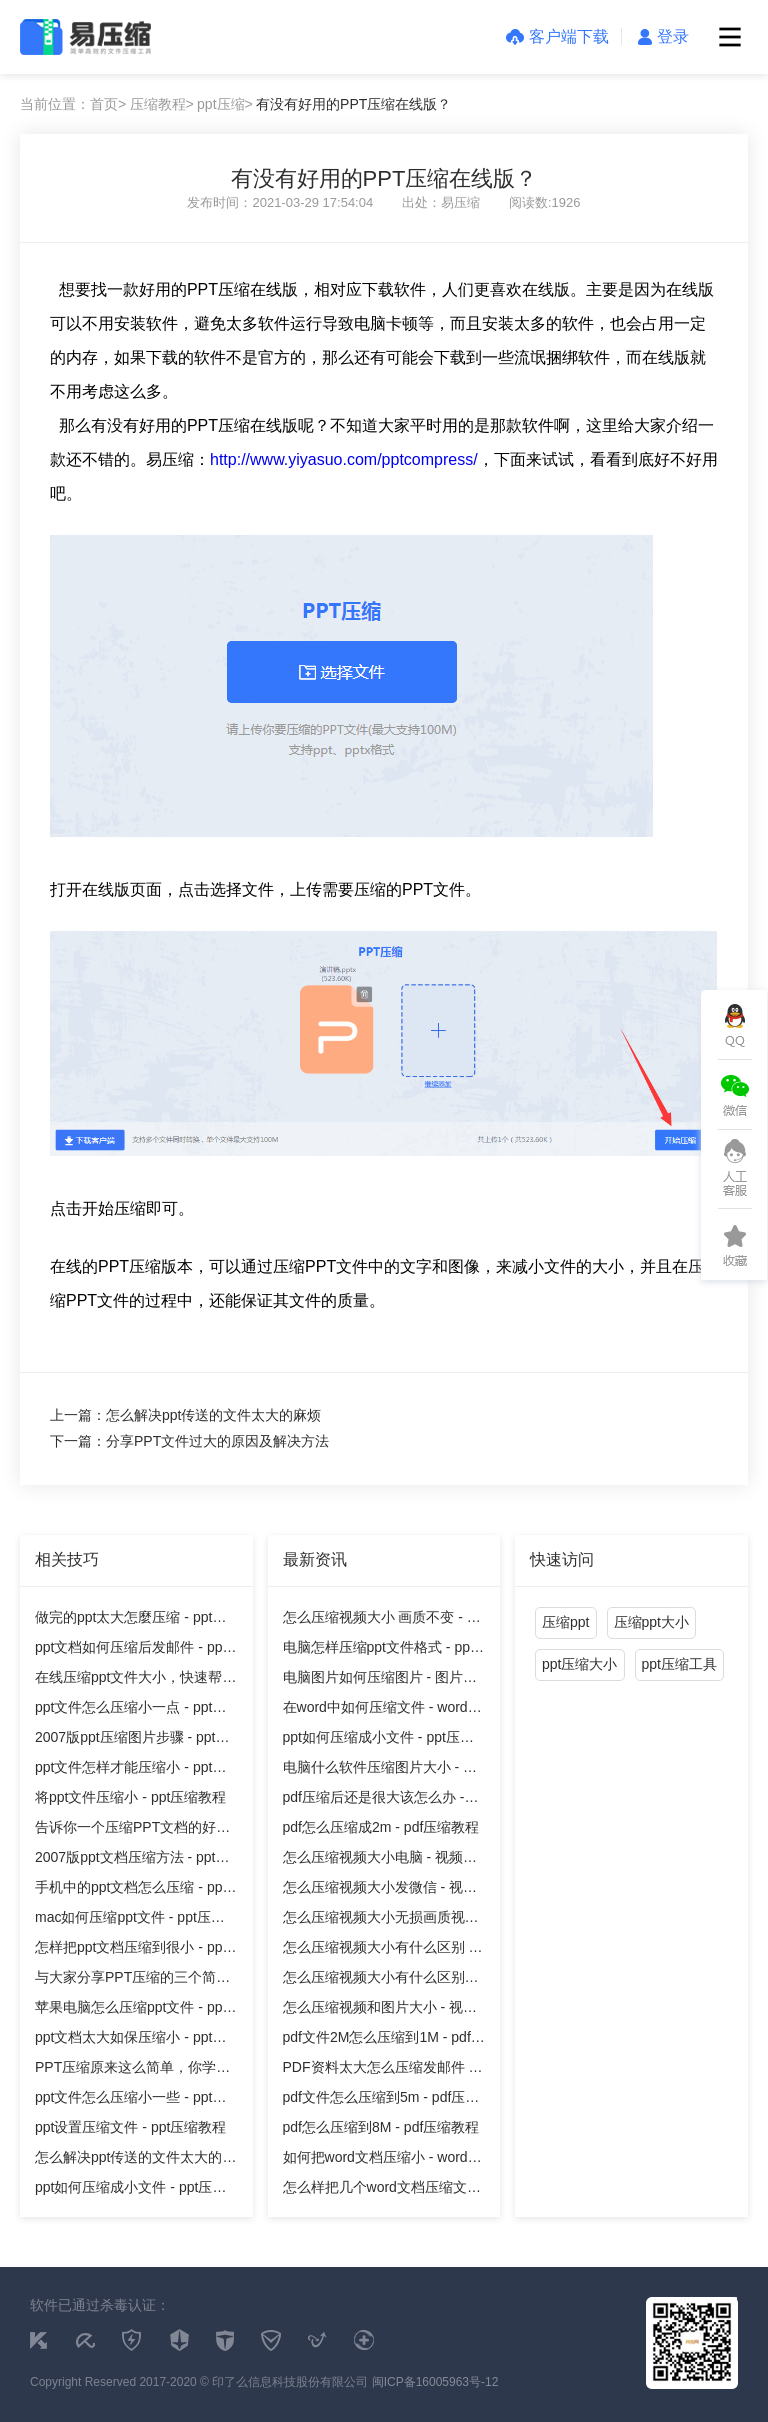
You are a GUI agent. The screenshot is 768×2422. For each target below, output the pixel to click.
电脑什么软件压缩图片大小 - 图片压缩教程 (380, 1770)
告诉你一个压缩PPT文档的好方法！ (132, 1830)
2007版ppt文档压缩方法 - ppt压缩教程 (132, 1860)
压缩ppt (565, 1622)
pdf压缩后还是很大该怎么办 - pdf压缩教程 (374, 1800)
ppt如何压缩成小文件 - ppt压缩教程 (130, 2190)
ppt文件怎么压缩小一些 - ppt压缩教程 (130, 2100)
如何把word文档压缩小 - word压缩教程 (382, 2160)
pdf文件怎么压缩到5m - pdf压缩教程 (381, 2100)
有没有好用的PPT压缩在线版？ (353, 104)
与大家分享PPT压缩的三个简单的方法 (132, 1980)
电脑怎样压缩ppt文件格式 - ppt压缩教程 (378, 1650)
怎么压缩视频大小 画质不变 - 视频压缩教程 (382, 1620)
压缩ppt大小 (651, 1622)
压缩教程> (162, 104)
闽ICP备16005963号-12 (435, 2382)
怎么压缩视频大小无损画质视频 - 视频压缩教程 (381, 1920)
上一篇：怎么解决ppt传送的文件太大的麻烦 (185, 1415)
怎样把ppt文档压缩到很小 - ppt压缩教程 (130, 1950)
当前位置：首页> (73, 104)
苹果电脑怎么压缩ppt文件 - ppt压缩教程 (130, 2010)
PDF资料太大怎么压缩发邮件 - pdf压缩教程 (378, 2070)
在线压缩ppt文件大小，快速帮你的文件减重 (135, 1680)
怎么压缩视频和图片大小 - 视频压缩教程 (380, 2010)
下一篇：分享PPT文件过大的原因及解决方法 (189, 1441)
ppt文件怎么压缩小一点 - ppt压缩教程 (130, 1710)
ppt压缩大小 (579, 1664)
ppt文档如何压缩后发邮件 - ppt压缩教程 (130, 1650)
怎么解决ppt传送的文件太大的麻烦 (135, 2160)
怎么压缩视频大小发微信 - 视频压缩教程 (380, 1890)
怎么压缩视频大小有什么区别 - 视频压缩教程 (378, 1950)
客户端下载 (557, 36)
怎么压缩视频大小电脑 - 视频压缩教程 (380, 1860)
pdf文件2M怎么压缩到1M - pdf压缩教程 (384, 2040)
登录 (663, 36)
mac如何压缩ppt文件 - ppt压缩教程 (130, 1920)
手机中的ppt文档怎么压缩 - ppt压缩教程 (130, 1890)
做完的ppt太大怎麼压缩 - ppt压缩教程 (130, 1620)
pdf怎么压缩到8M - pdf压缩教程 (381, 2127)
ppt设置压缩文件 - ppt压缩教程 (130, 2127)
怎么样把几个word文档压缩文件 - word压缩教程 (382, 2190)
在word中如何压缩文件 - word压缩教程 (382, 1710)
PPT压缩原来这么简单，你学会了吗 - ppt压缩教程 (132, 2070)
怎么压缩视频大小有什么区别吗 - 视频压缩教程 (381, 1980)
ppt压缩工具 (679, 1664)
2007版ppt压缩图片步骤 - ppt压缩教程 (132, 1740)
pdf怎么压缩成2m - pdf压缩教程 (381, 1827)
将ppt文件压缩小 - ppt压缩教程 (130, 1797)
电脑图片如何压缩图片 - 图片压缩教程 (380, 1680)
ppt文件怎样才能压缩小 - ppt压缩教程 (130, 1770)
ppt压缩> (225, 104)
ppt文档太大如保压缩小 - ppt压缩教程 (130, 2040)
